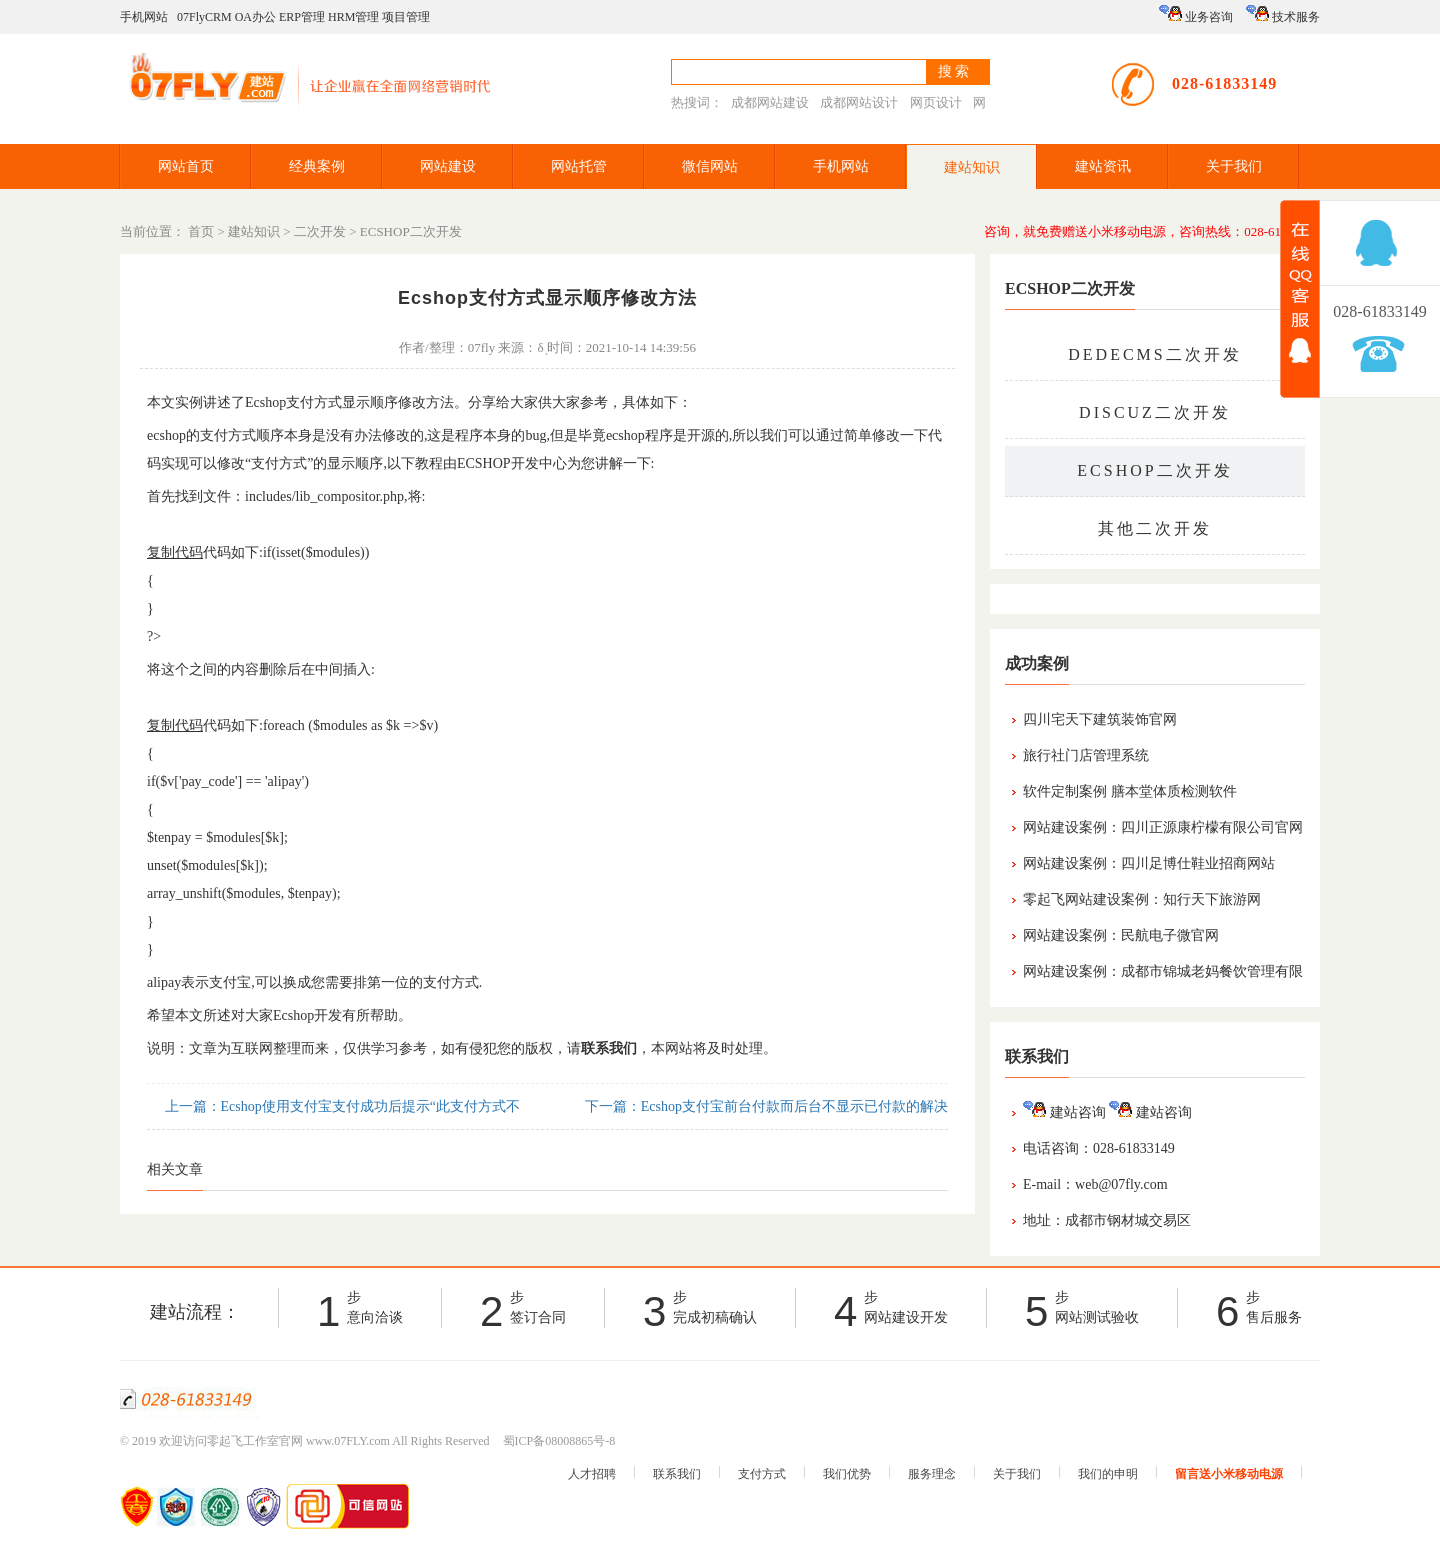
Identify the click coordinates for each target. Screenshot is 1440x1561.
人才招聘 (592, 1474)
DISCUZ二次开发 (1155, 412)
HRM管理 (353, 17)
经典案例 (317, 166)
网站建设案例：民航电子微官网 (1121, 935)
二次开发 (320, 231)
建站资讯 (1103, 166)
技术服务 (1283, 14)
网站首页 (186, 166)
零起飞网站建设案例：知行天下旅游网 (1142, 899)
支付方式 (762, 1474)
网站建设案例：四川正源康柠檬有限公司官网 (1163, 827)
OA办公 (255, 17)
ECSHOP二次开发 (411, 231)
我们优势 (847, 1474)
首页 (201, 231)
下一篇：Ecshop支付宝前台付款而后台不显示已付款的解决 (764, 1106)
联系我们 (677, 1474)
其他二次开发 (1155, 528)
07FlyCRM (204, 17)
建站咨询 (1064, 1112)
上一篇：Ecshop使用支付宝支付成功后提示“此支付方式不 (340, 1106)
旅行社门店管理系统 (1086, 755)
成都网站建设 (770, 102)
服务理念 (932, 1474)
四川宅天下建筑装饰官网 (1100, 719)
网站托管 (579, 166)
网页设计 (936, 102)
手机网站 (144, 17)
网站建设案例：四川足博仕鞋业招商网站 (1149, 863)
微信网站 (710, 166)
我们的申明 (1108, 1474)
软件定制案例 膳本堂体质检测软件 (1130, 791)
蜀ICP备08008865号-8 (559, 1441)
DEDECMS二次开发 (1154, 354)
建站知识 (972, 167)
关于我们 (1234, 166)
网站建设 (448, 166)
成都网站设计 (859, 102)
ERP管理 (302, 17)
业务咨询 (1196, 14)
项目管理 (406, 17)
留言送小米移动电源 (1229, 1474)
